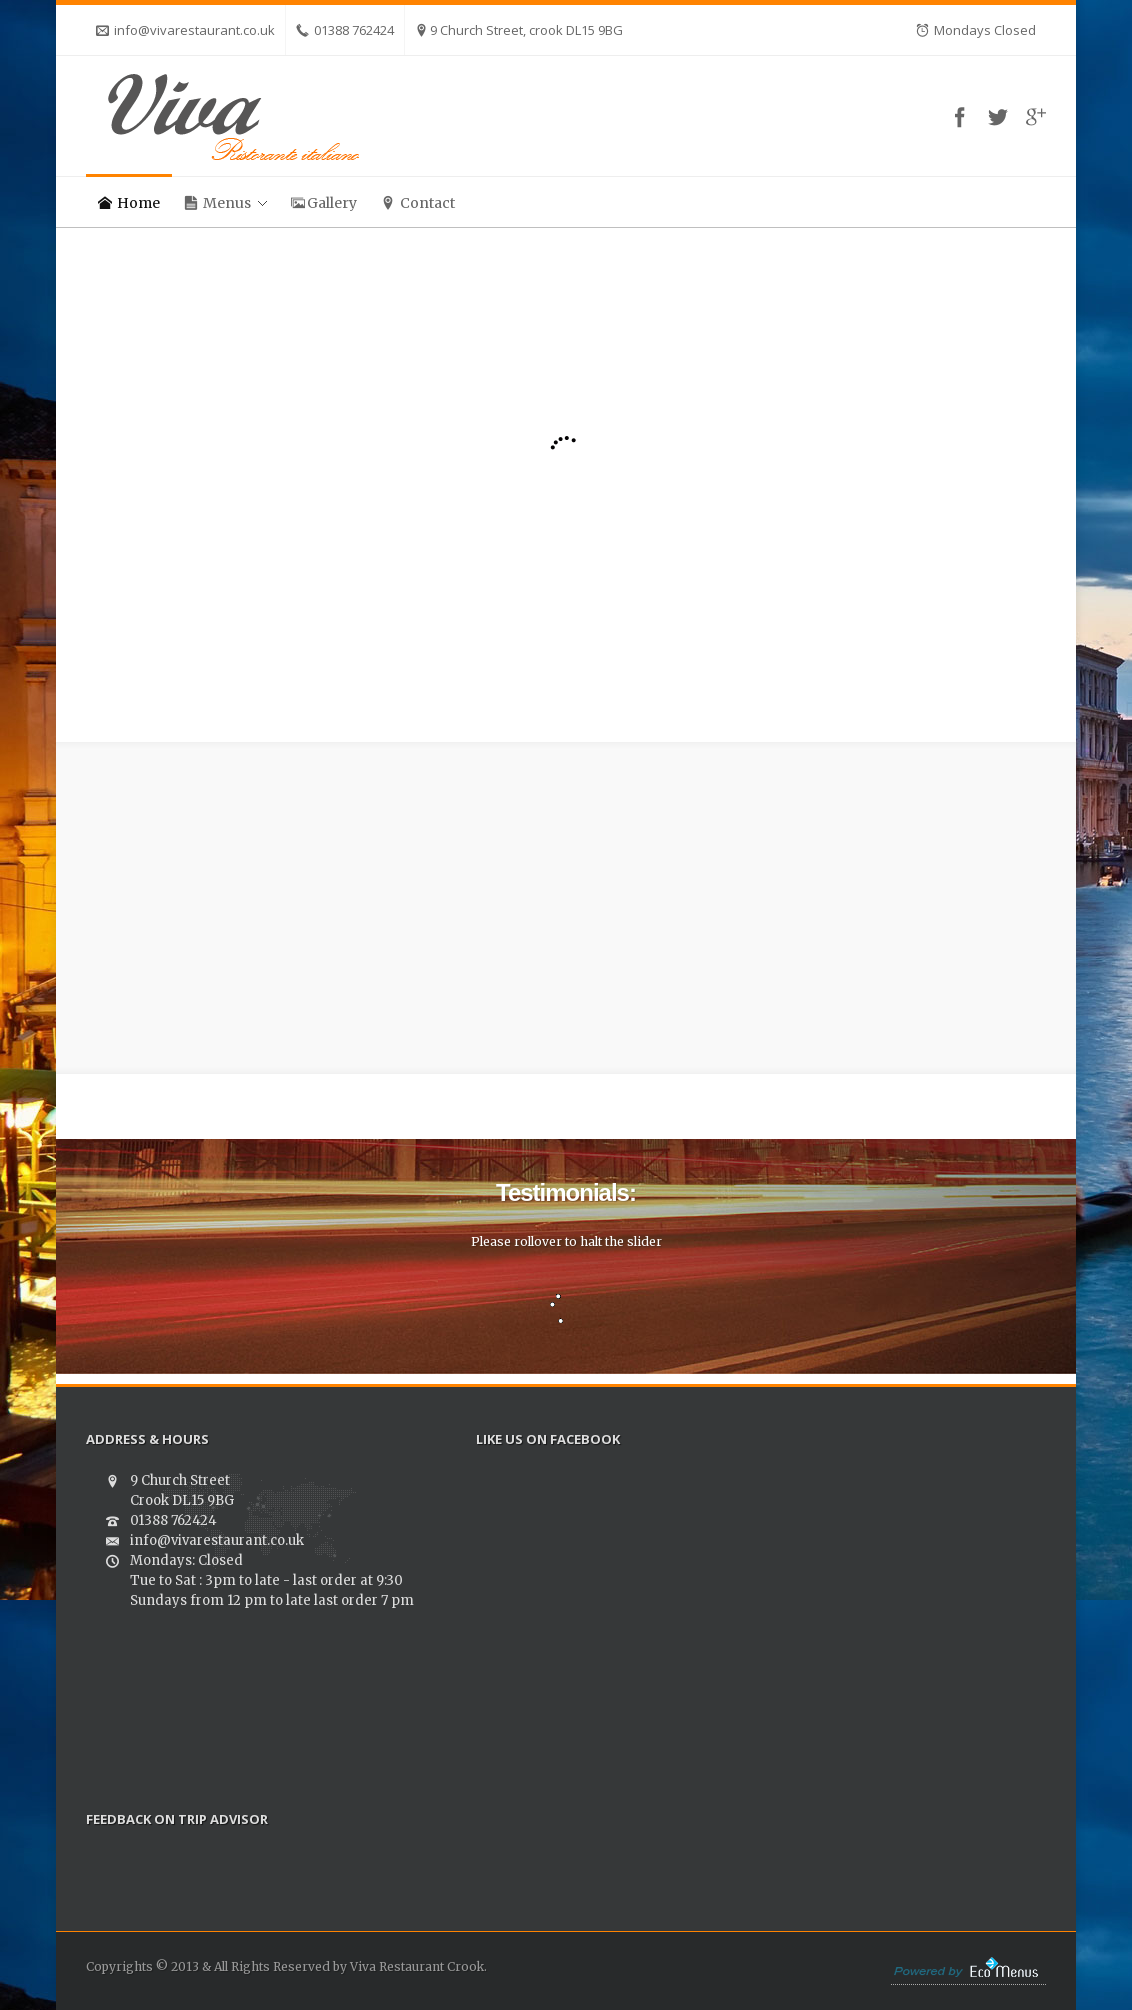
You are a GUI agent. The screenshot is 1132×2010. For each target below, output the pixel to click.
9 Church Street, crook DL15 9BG (519, 30)
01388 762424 (345, 30)
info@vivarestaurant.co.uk (185, 30)
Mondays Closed (976, 30)
